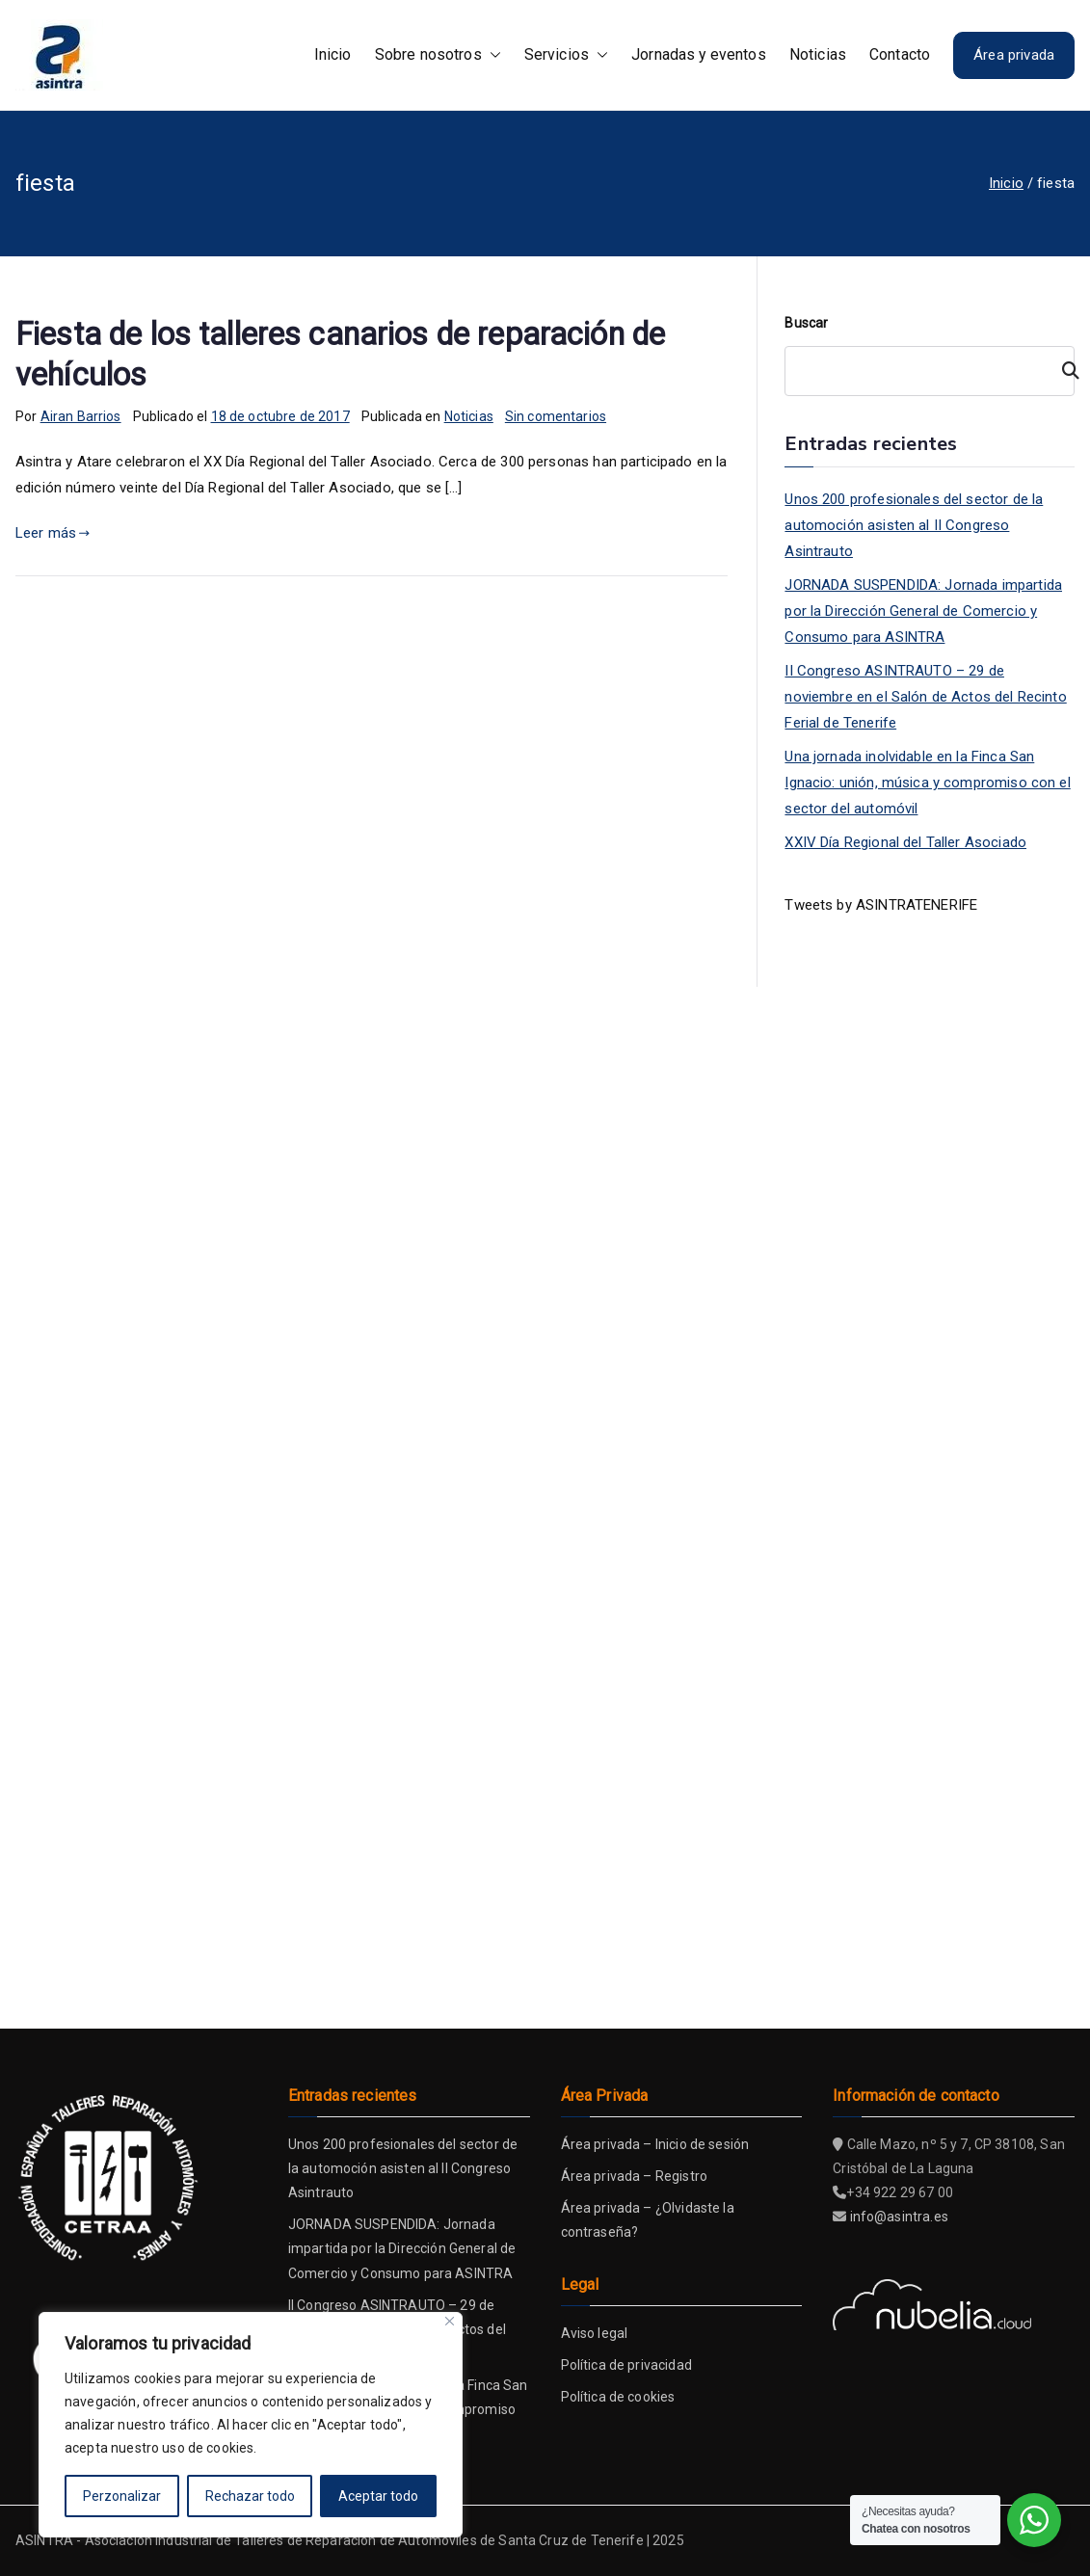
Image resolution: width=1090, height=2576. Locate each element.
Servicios (566, 55)
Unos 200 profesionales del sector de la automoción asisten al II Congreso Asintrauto (913, 525)
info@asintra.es (899, 2216)
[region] (251, 2424)
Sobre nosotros (438, 55)
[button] (491, 55)
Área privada (1013, 55)
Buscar (806, 323)
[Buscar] (1062, 371)
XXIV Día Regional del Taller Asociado (905, 842)
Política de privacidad (626, 2365)
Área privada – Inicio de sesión (655, 2144)
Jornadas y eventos (698, 54)
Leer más (53, 533)
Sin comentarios (555, 416)
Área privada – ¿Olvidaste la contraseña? (647, 2220)
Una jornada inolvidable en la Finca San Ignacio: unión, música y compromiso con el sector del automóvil (927, 782)
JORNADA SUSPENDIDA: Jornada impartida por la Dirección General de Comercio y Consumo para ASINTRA (923, 611)
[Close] (449, 2321)
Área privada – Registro (634, 2176)
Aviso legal (594, 2333)
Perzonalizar (122, 2496)
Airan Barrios (80, 416)
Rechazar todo (250, 2496)
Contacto (899, 54)
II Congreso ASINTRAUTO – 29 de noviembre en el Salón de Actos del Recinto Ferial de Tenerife (925, 696)
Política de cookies (618, 2396)
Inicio (333, 54)
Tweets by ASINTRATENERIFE (880, 905)
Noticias (817, 54)
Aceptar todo (378, 2496)
